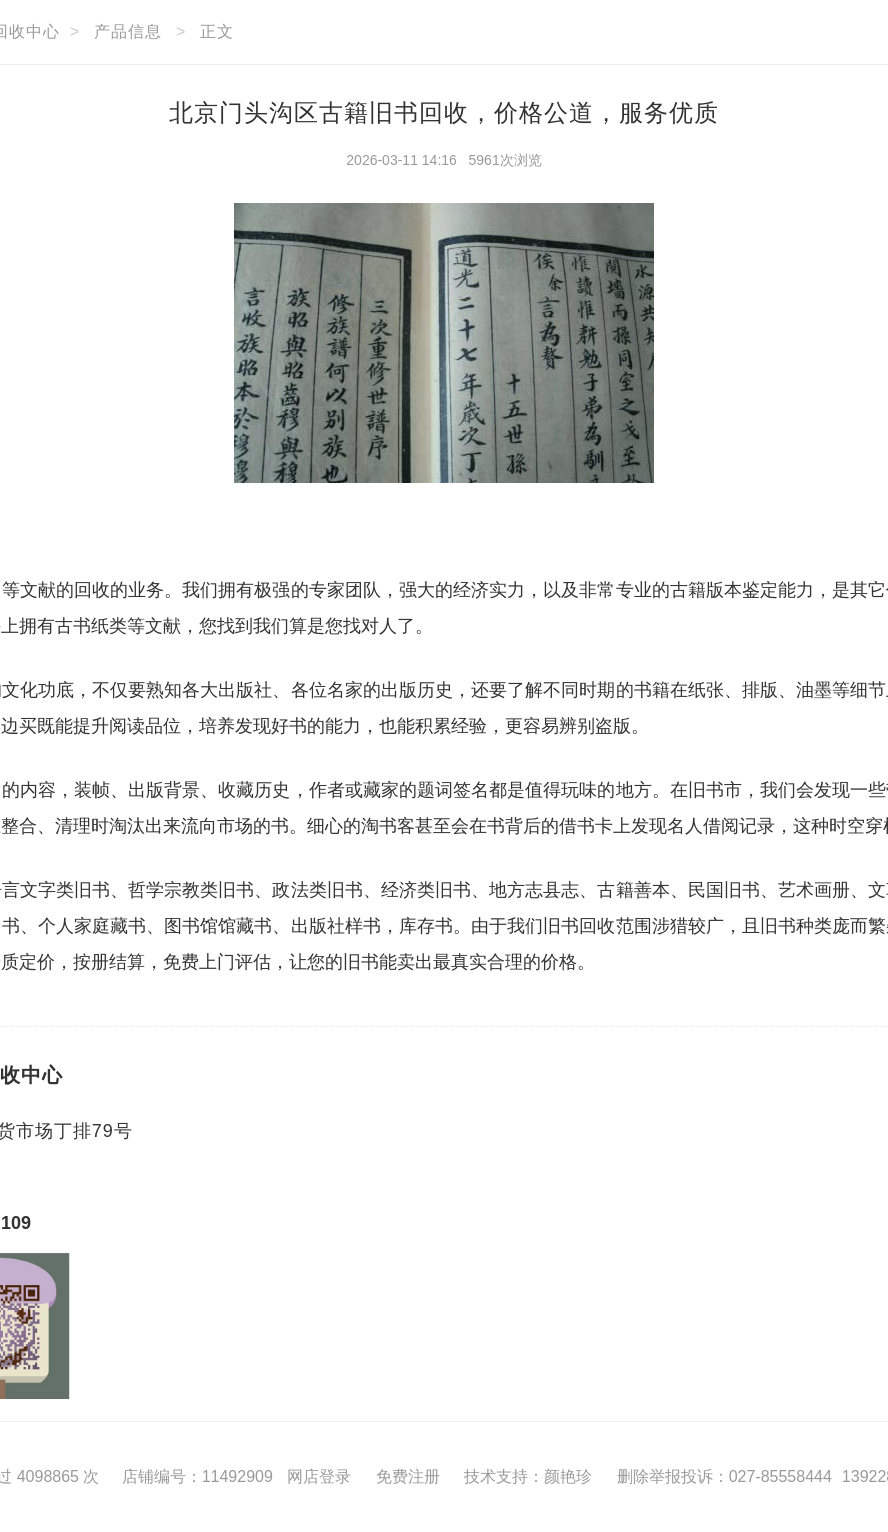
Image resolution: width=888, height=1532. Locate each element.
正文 (217, 31)
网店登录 (319, 1476)
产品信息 (128, 31)
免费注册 (408, 1476)
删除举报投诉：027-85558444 (724, 1476)
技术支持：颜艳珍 (528, 1476)
